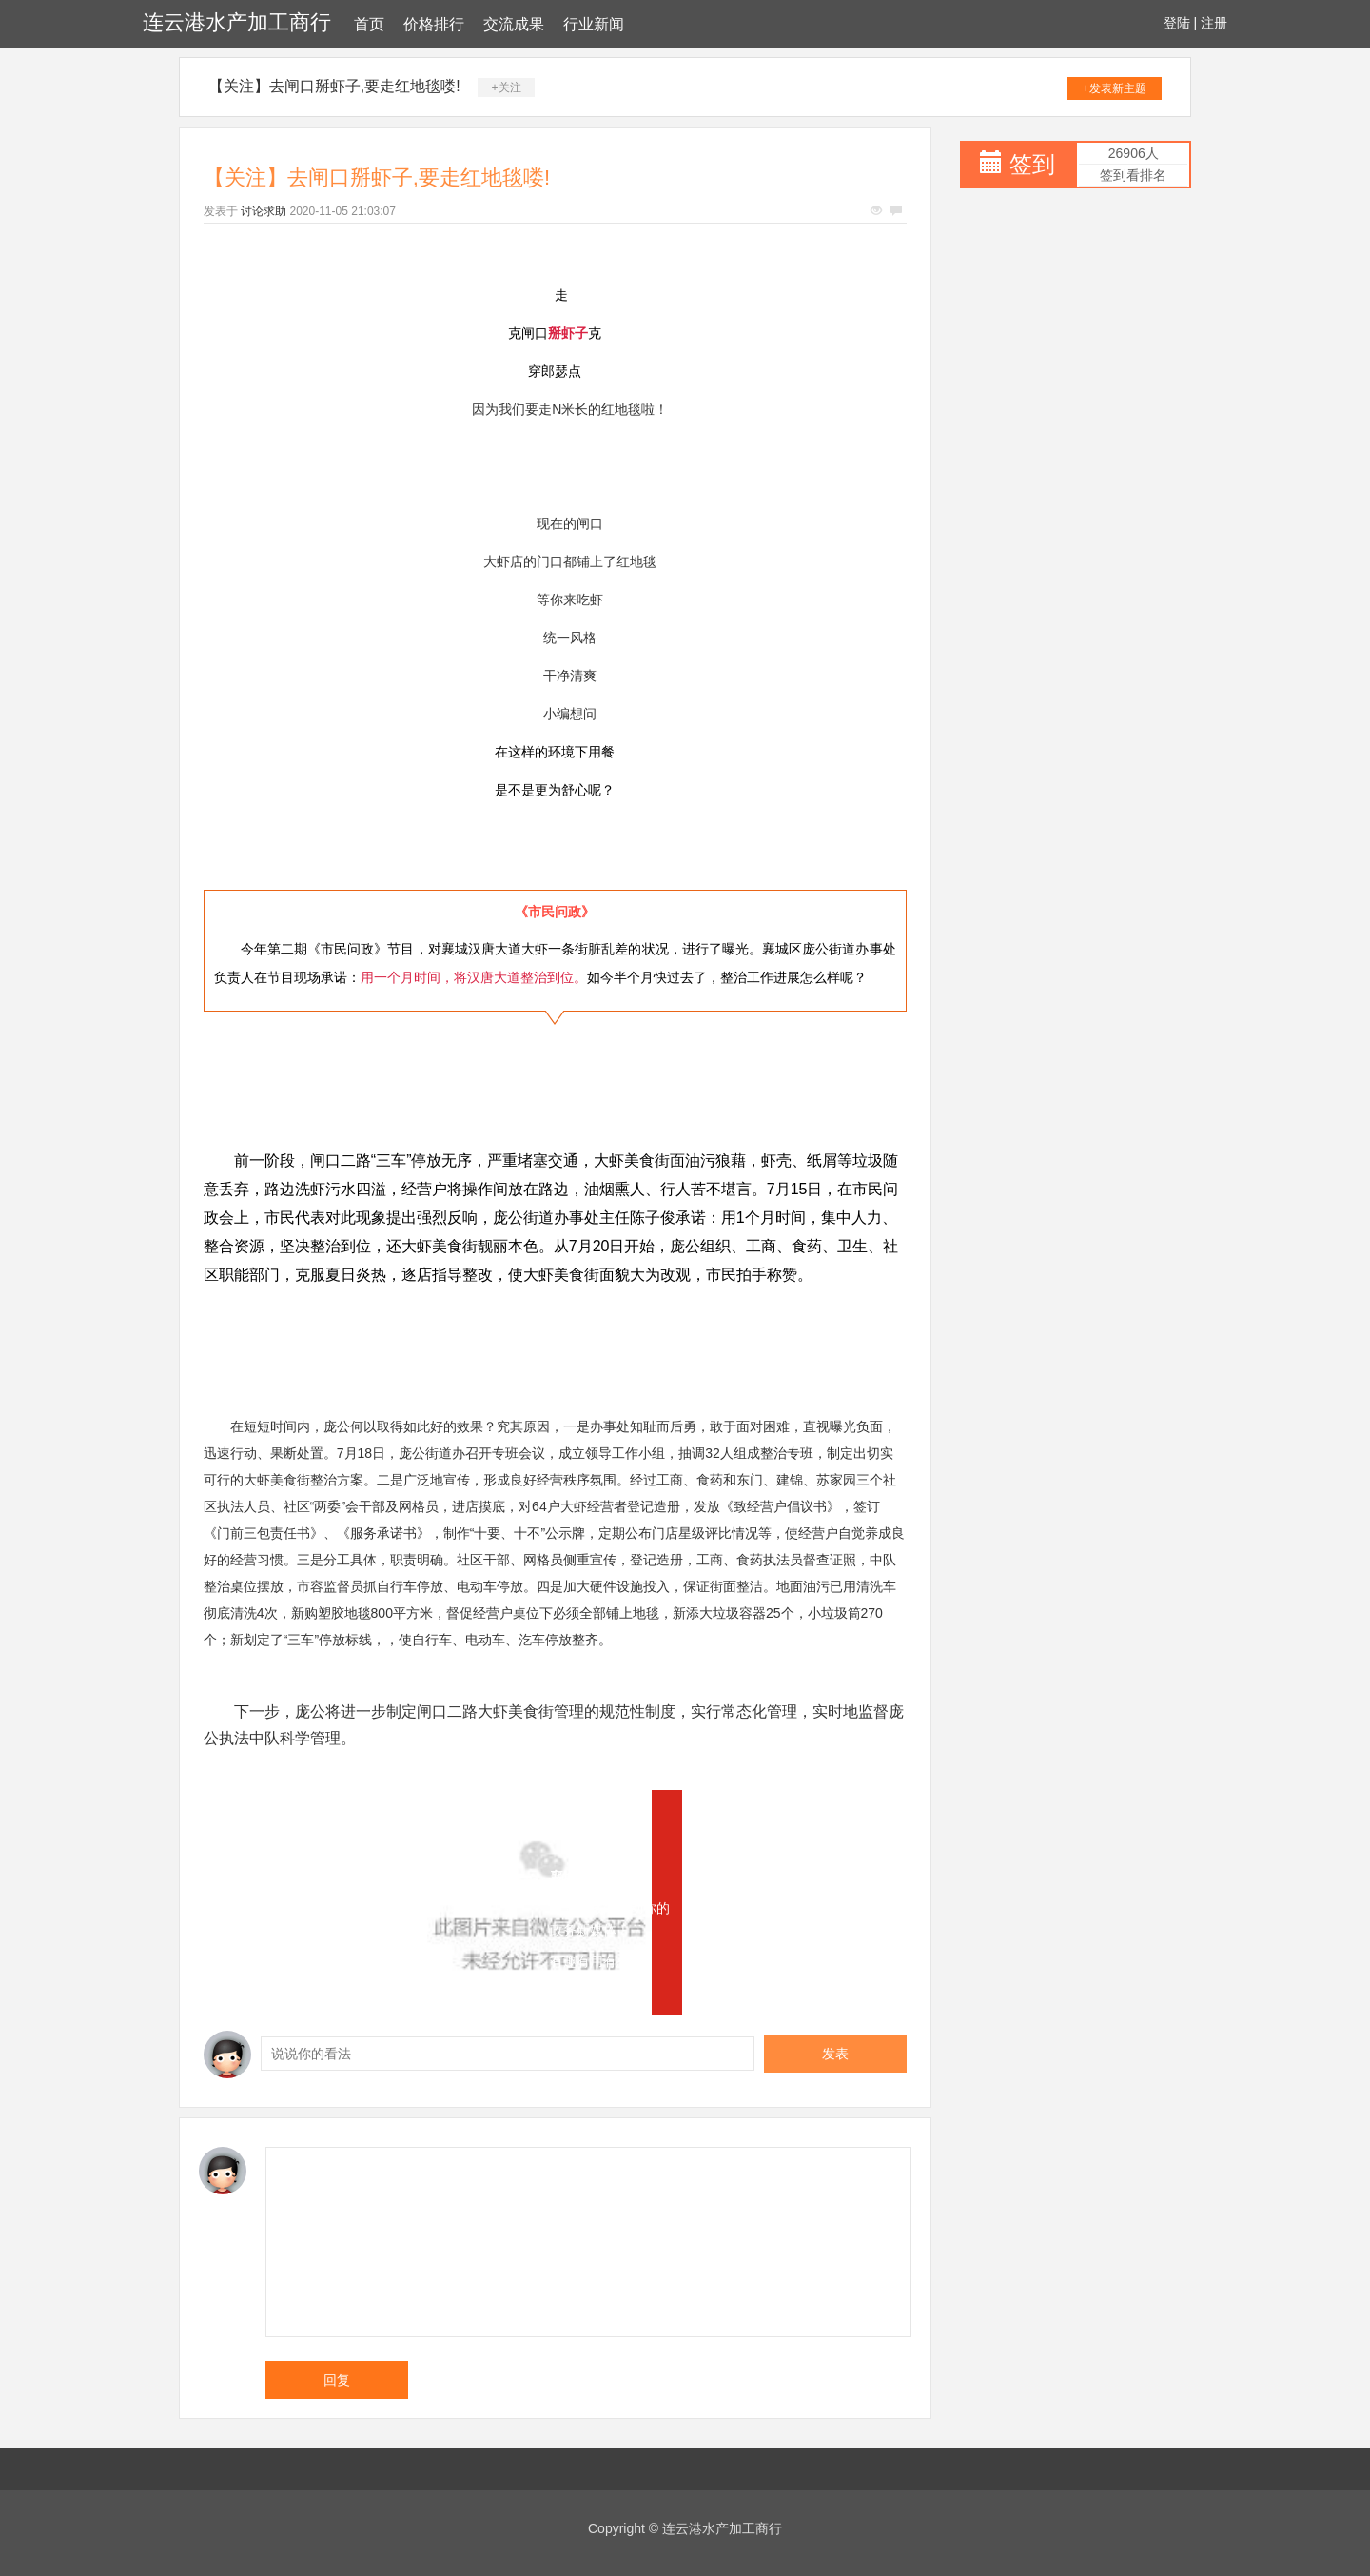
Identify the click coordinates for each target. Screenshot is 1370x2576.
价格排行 (433, 24)
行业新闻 (593, 24)
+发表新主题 (1114, 88)
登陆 (1177, 22)
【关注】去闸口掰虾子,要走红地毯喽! (334, 86)
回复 (336, 2380)
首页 (369, 24)
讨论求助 (263, 211)
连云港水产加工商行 (237, 22)
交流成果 (513, 24)
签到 (1032, 164)
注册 (1214, 22)
